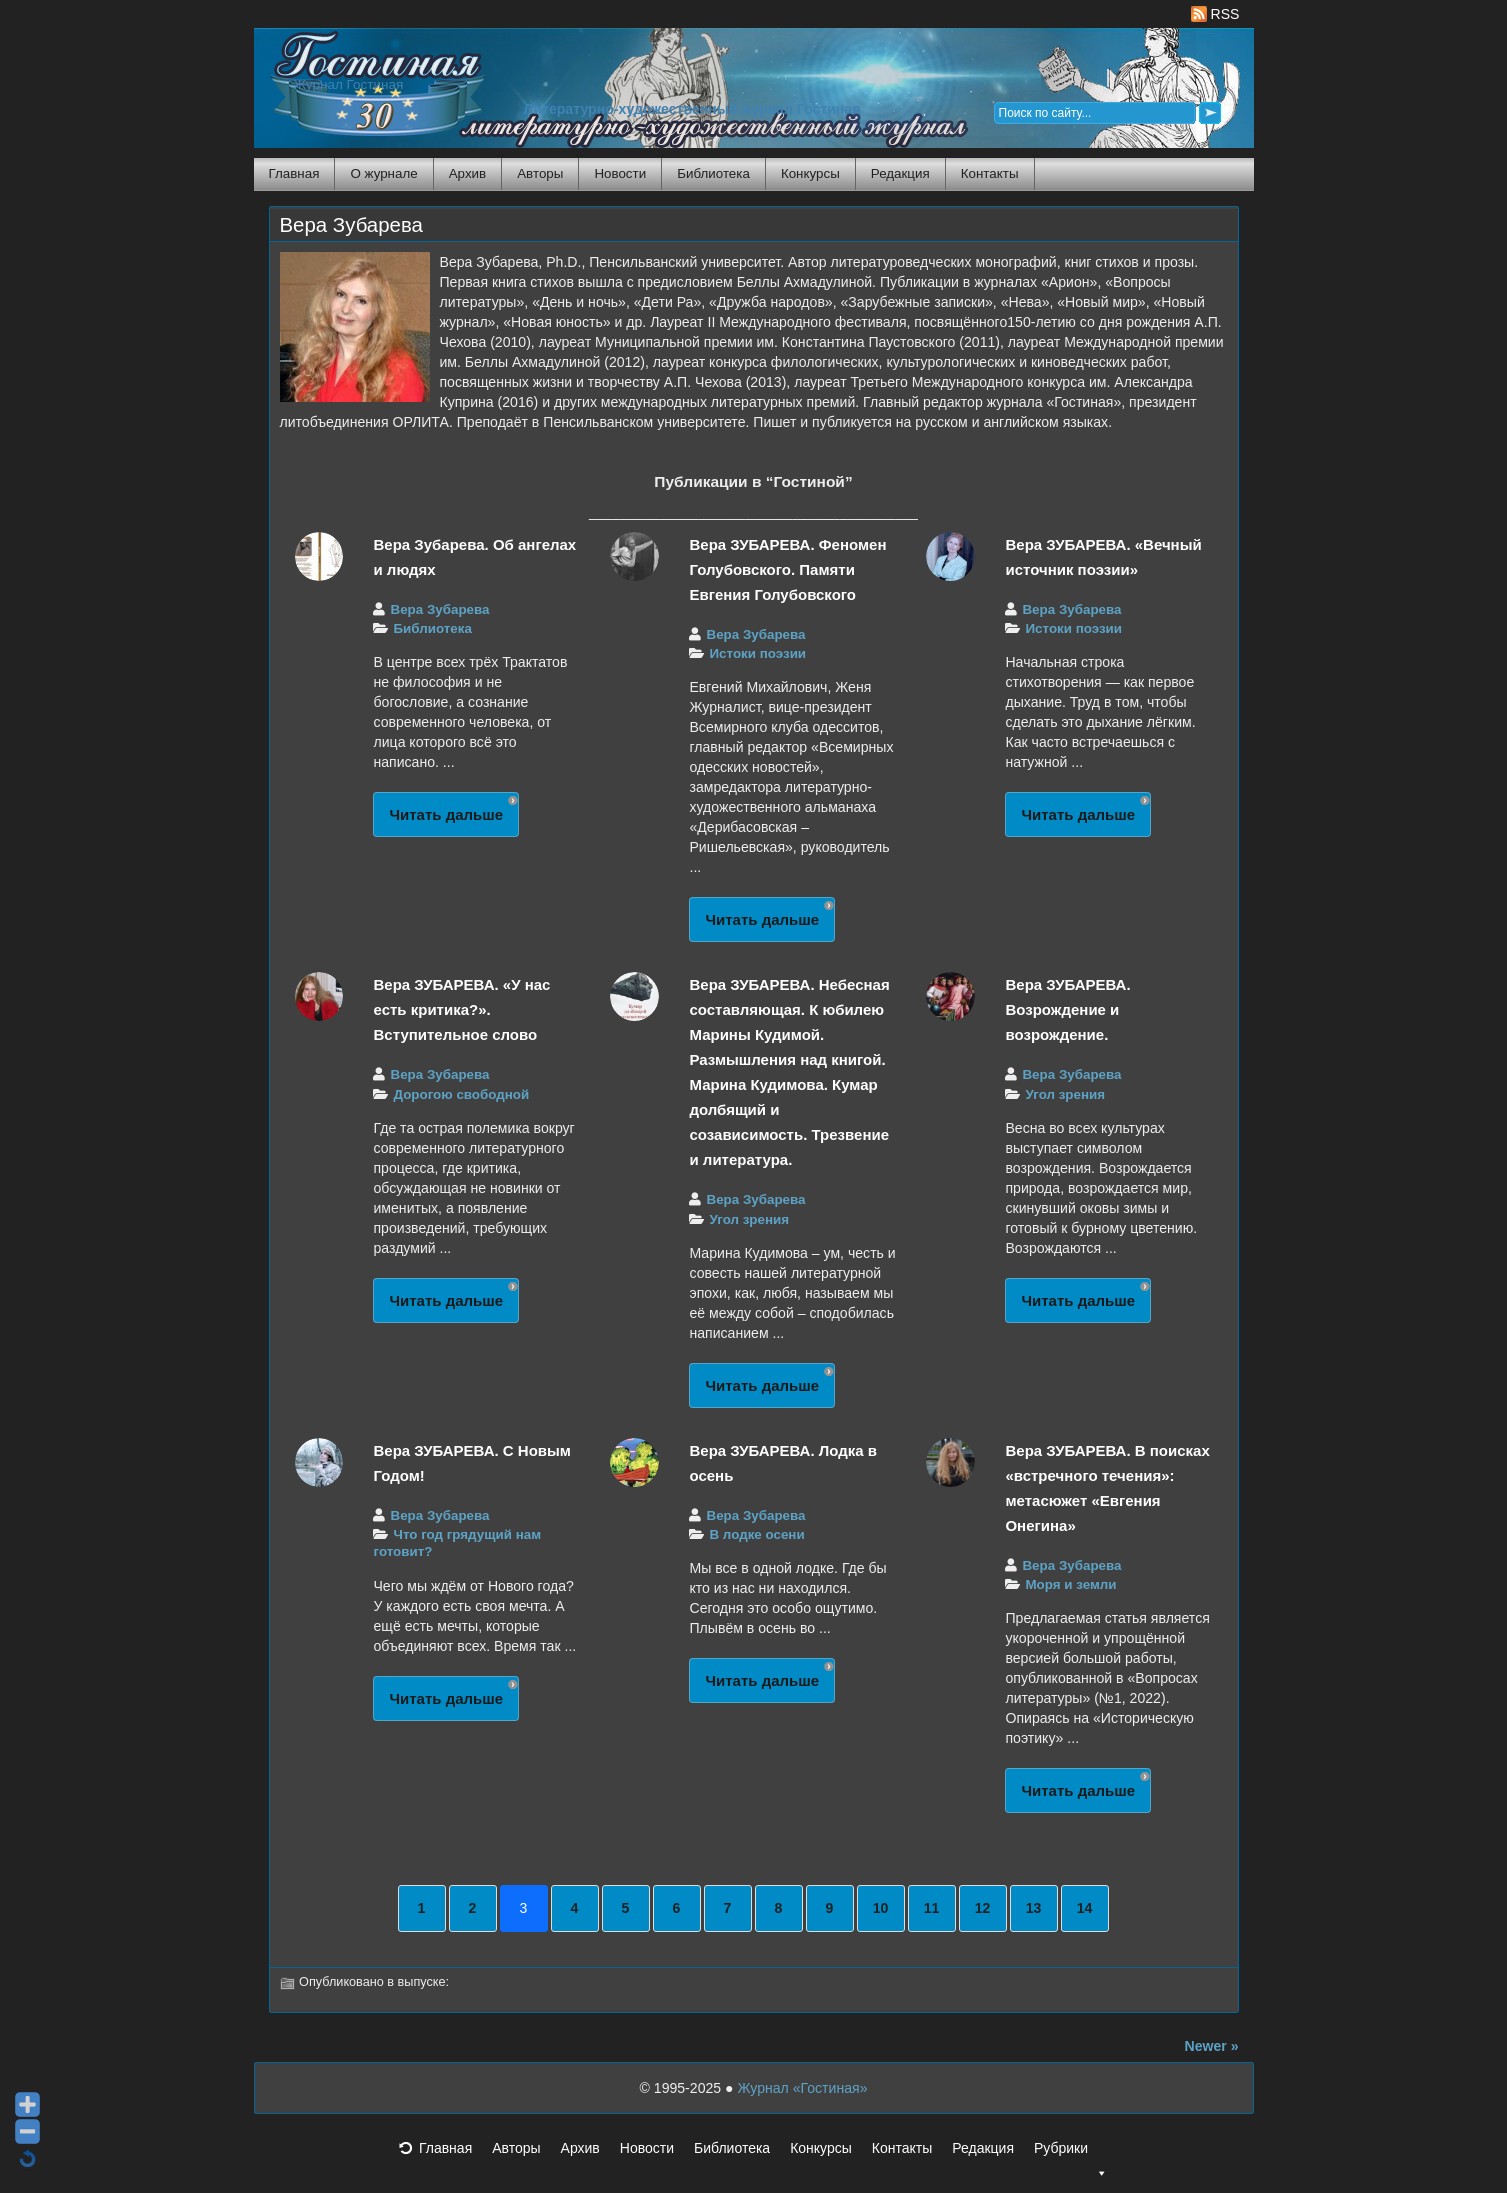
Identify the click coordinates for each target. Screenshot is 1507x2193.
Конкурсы (810, 173)
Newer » (1212, 2046)
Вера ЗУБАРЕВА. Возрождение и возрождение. (1067, 1009)
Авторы (540, 173)
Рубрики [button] (1071, 2154)
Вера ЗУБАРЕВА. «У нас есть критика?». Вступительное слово (461, 1009)
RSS (1215, 14)
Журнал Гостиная (349, 84)
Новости (620, 173)
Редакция (900, 173)
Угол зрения (749, 1219)
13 (1034, 1908)
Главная (294, 173)
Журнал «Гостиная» (802, 2088)
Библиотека (713, 173)
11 (932, 1908)
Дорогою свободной (461, 1094)
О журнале (383, 173)
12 (983, 1908)
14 (1085, 1908)
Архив (467, 173)
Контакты (990, 173)
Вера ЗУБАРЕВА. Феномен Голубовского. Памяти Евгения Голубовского (787, 569)
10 (881, 1908)
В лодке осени (756, 1534)
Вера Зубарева (351, 225)
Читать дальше (446, 814)
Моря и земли (1070, 1584)
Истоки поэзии (757, 653)
